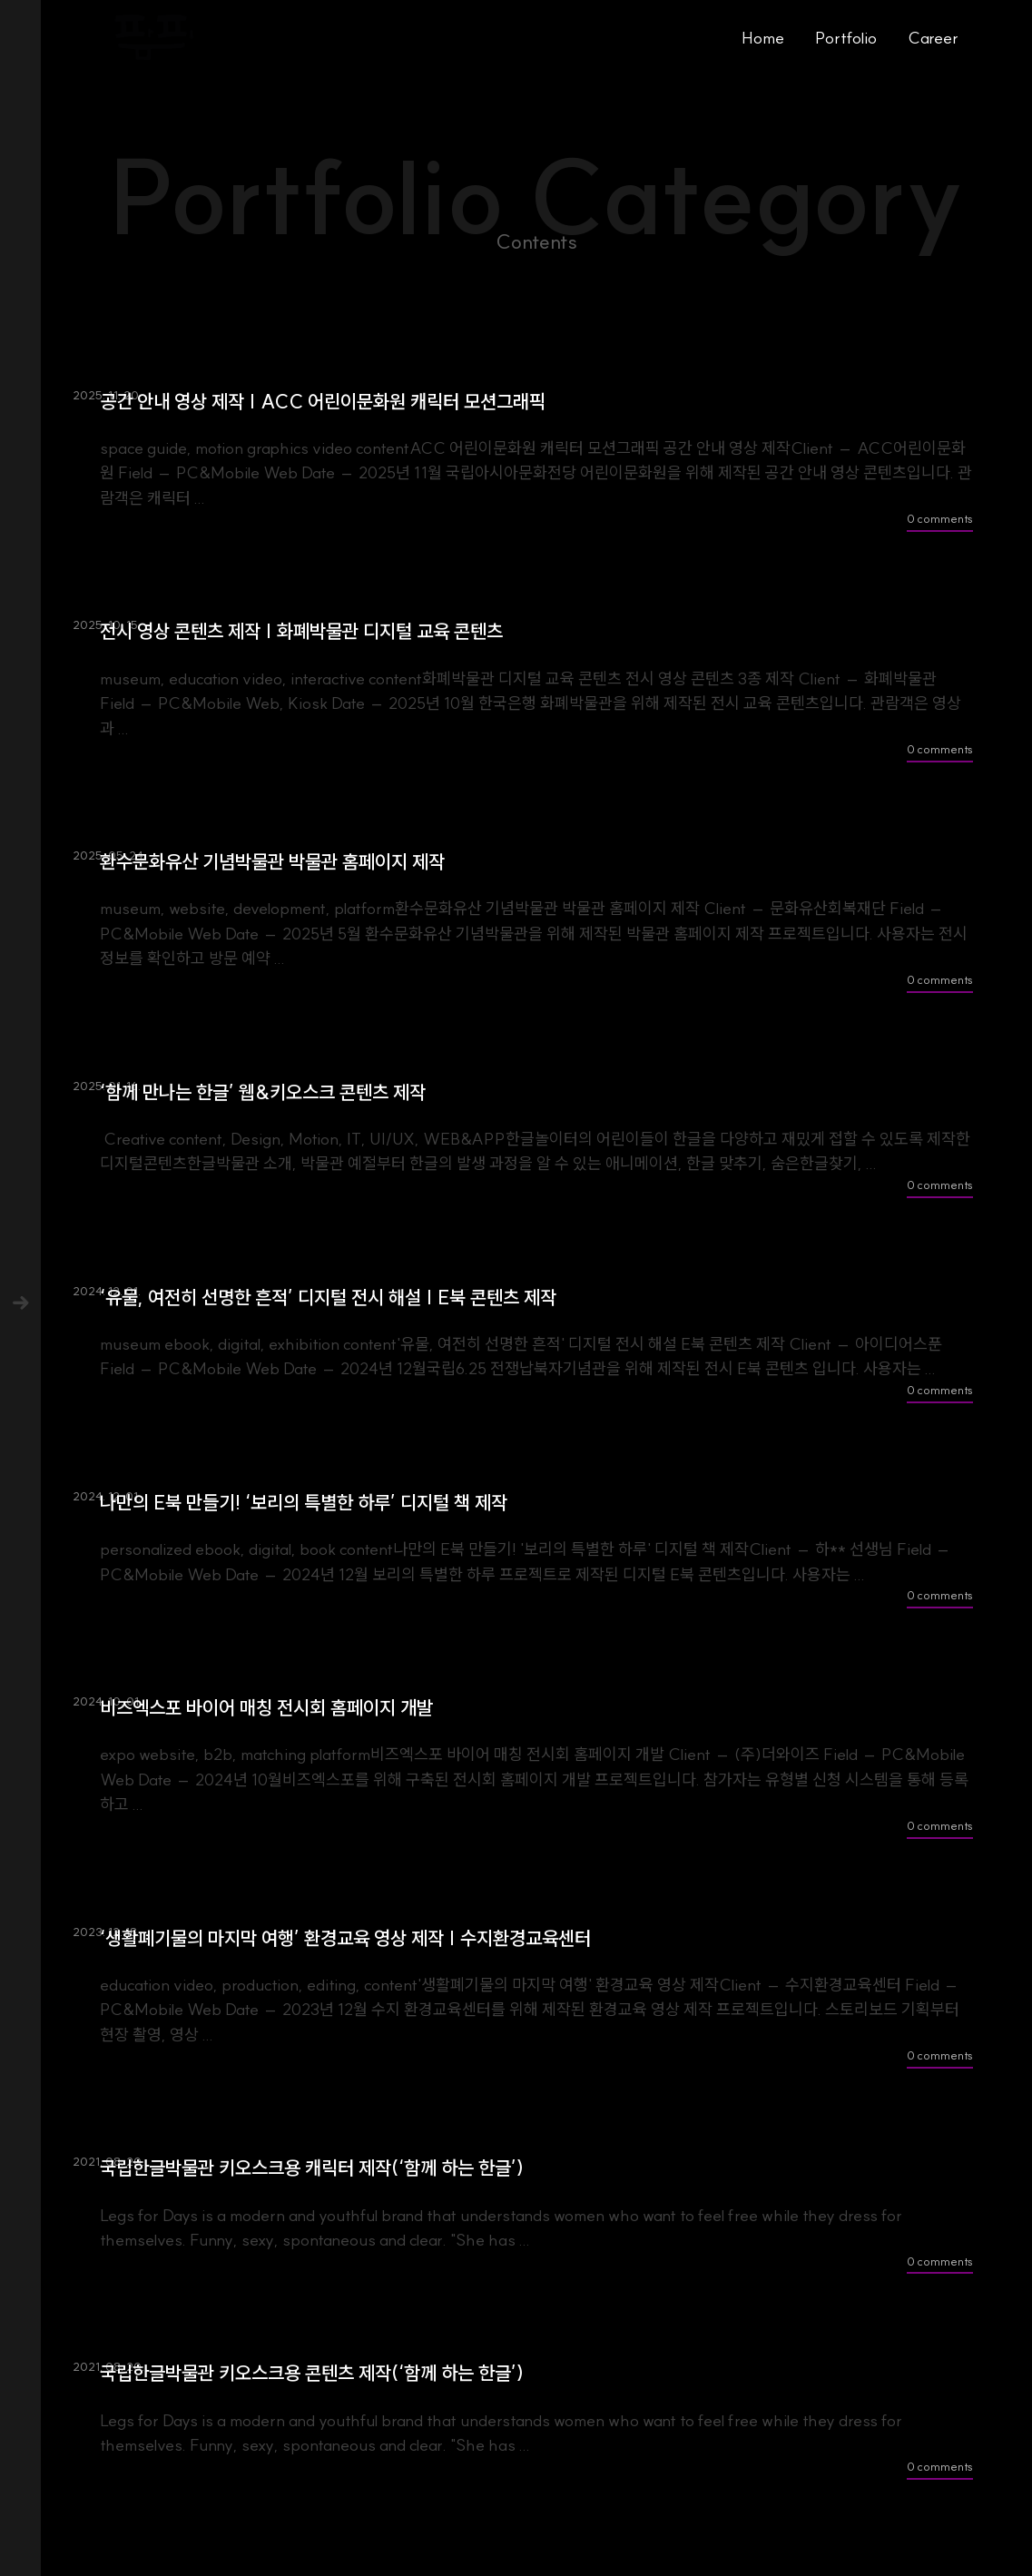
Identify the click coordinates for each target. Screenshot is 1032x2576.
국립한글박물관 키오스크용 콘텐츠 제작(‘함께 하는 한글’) (312, 2373)
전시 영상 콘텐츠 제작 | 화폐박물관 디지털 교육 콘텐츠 (301, 631)
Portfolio (846, 37)
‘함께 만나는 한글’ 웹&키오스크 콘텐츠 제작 (263, 1092)
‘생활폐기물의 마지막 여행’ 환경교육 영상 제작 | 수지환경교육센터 (345, 1938)
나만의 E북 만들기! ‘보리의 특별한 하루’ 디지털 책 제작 (303, 1502)
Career (933, 37)
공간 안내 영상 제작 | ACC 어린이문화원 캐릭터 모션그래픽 (322, 401)
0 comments (940, 518)
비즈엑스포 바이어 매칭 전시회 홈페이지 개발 (266, 1707)
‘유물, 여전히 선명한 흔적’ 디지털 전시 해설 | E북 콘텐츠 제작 (328, 1297)
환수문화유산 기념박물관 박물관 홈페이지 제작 (272, 861)
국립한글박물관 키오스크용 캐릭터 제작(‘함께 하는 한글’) (312, 2168)
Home (763, 37)
